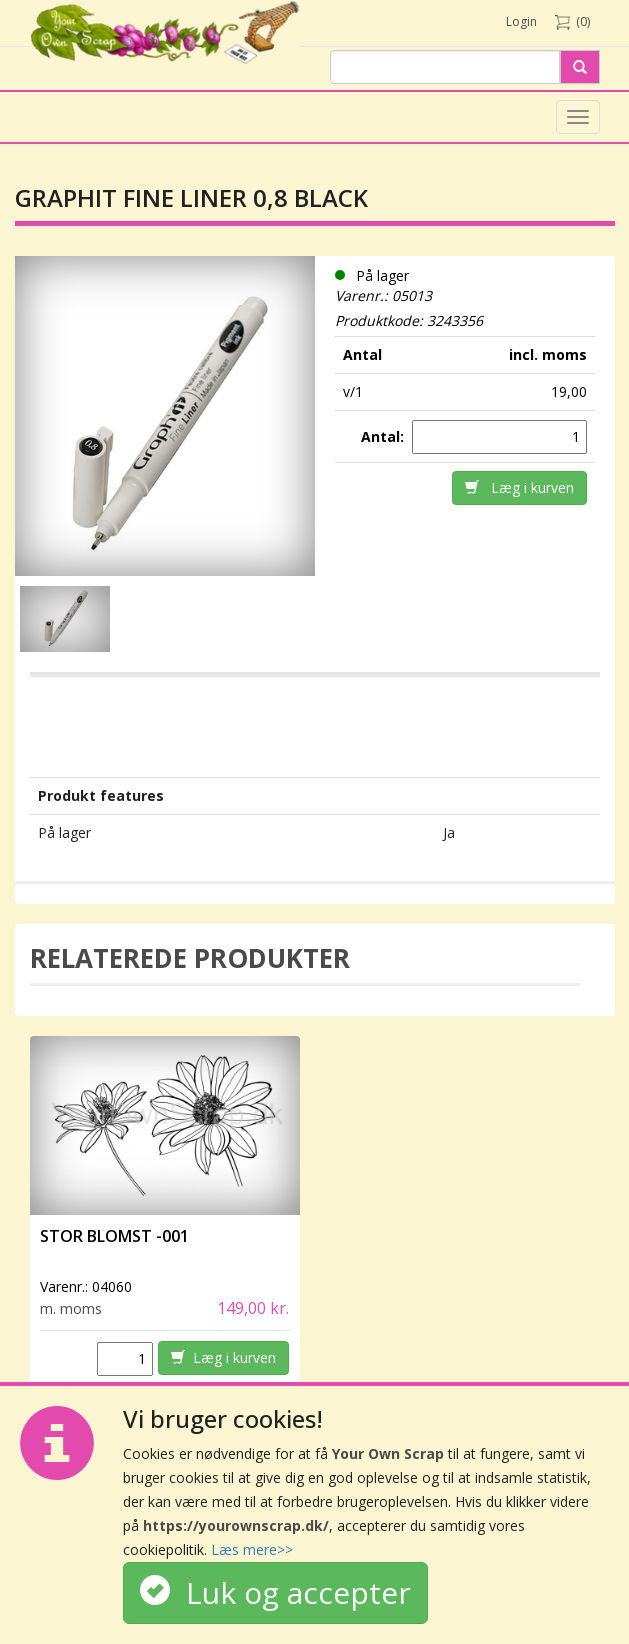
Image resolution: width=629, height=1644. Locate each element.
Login (521, 21)
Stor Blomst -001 (114, 1236)
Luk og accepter (275, 1592)
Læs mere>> (252, 1549)
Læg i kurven (519, 487)
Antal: (384, 436)
